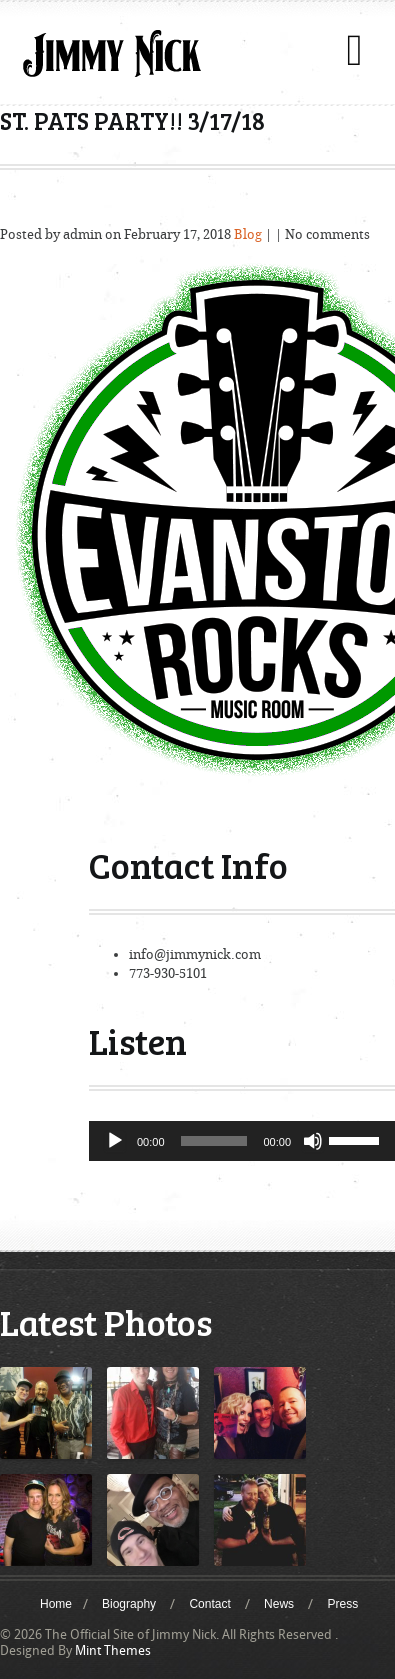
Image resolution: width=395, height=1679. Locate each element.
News (279, 1604)
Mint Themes (113, 1650)
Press (342, 1604)
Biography (129, 1604)
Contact (209, 1604)
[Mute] (313, 1141)
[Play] (115, 1141)
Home (56, 1604)
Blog (248, 234)
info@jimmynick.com (195, 954)
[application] (242, 1141)
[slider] (214, 1141)
